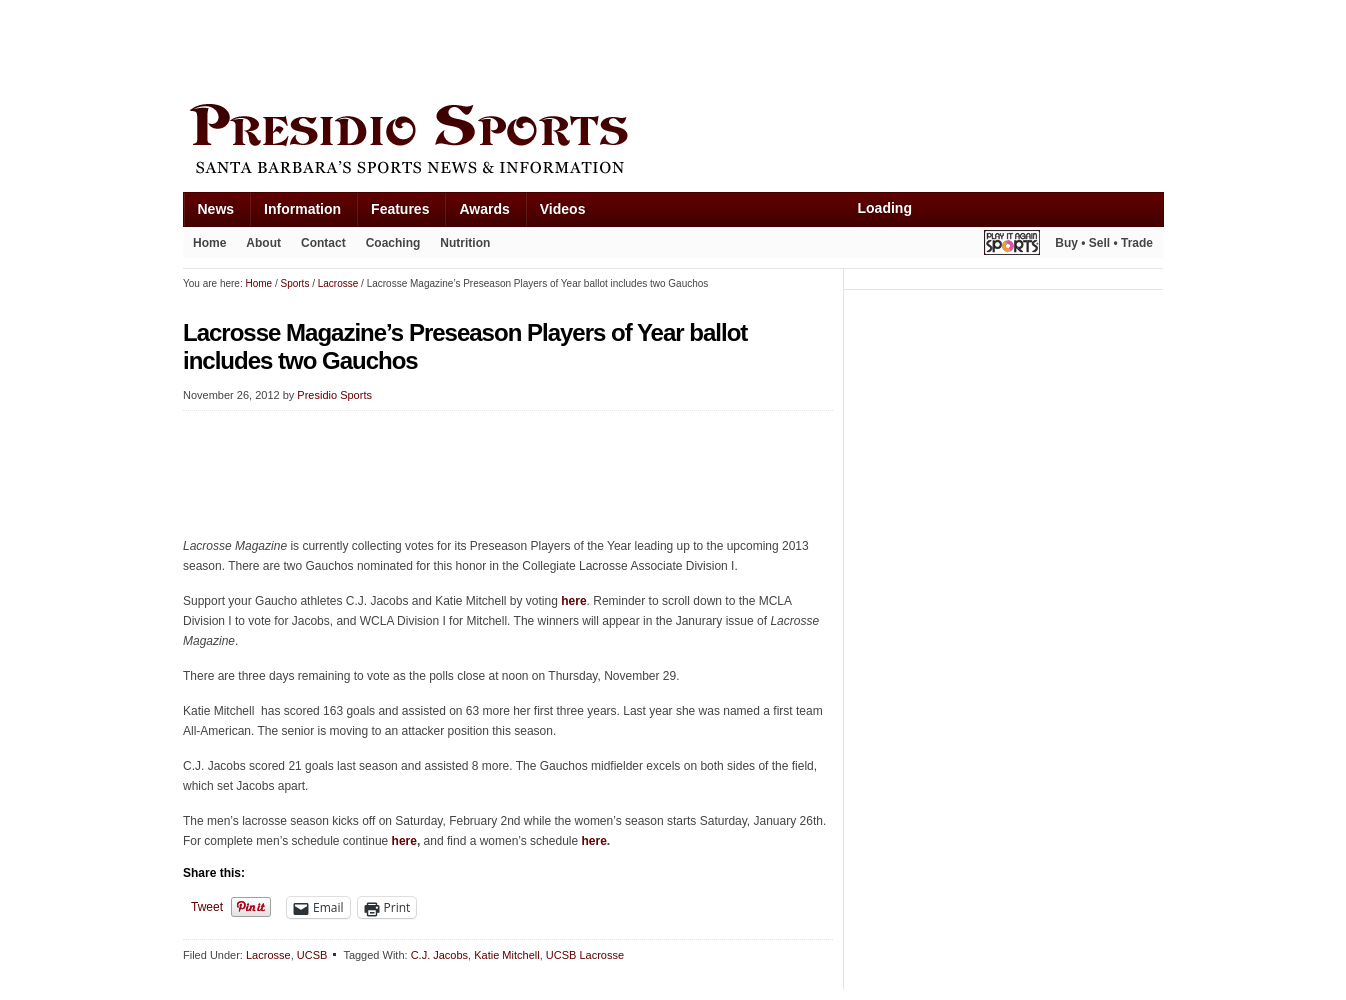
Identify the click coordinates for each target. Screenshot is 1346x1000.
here (573, 601)
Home (209, 243)
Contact (323, 243)
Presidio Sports (673, 142)
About (263, 243)
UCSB (312, 955)
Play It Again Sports (1012, 245)
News (216, 209)
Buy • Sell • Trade (1104, 243)
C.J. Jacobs (439, 955)
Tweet (207, 907)
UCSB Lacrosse (585, 955)
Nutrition (465, 243)
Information (302, 209)
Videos (563, 209)
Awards (484, 209)
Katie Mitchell (506, 955)
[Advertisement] (547, 47)
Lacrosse (268, 955)
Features (400, 209)
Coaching (393, 243)
